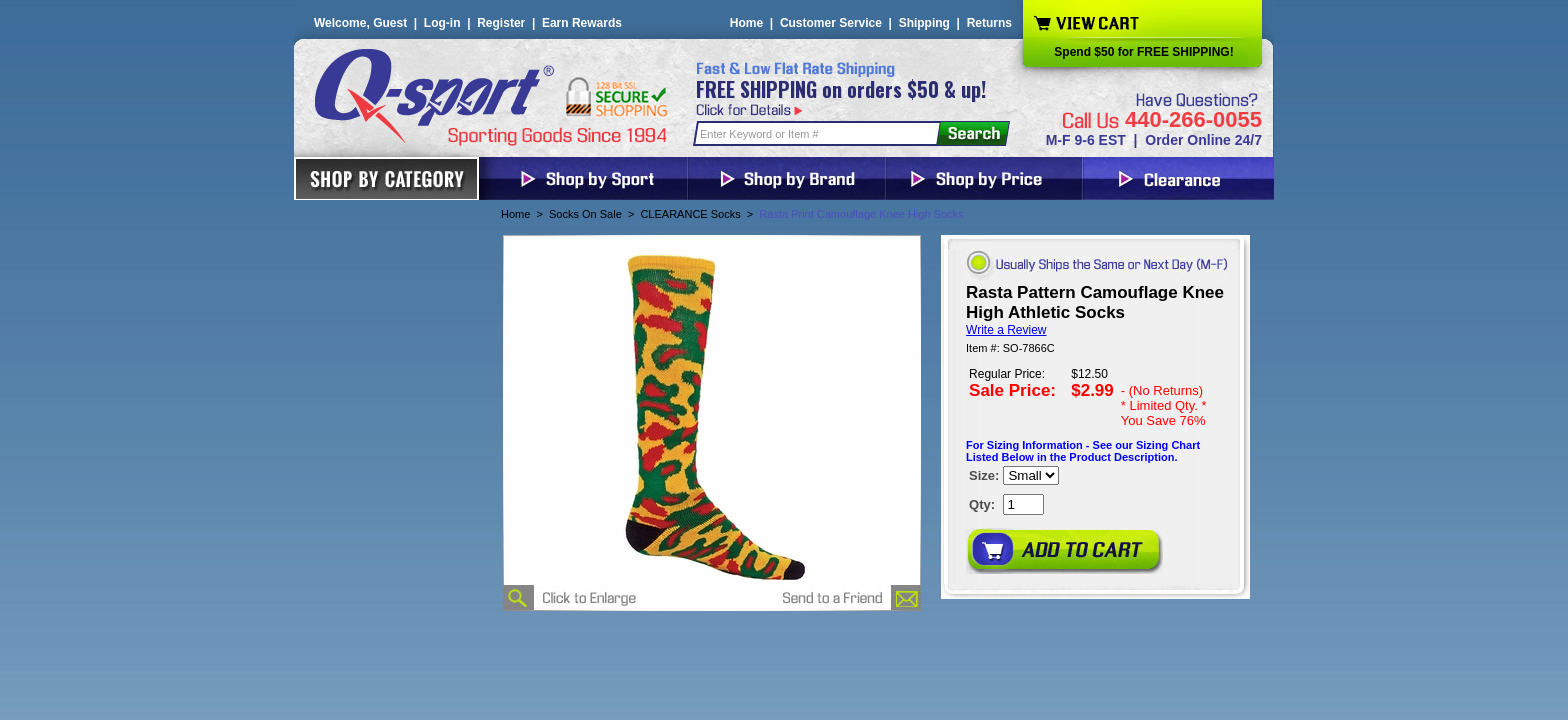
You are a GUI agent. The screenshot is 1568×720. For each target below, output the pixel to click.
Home (746, 23)
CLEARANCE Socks (690, 214)
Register (501, 23)
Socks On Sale (585, 214)
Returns (989, 23)
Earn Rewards (582, 23)
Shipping (924, 23)
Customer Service (831, 23)
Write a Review (1006, 330)
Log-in (442, 23)
